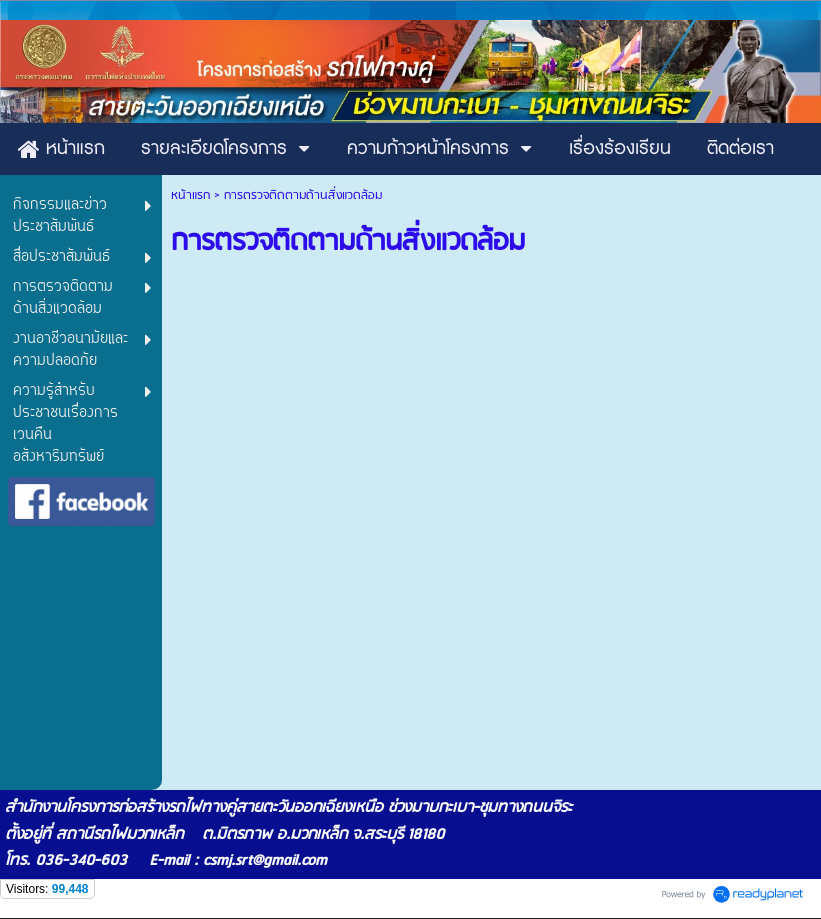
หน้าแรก (190, 195)
